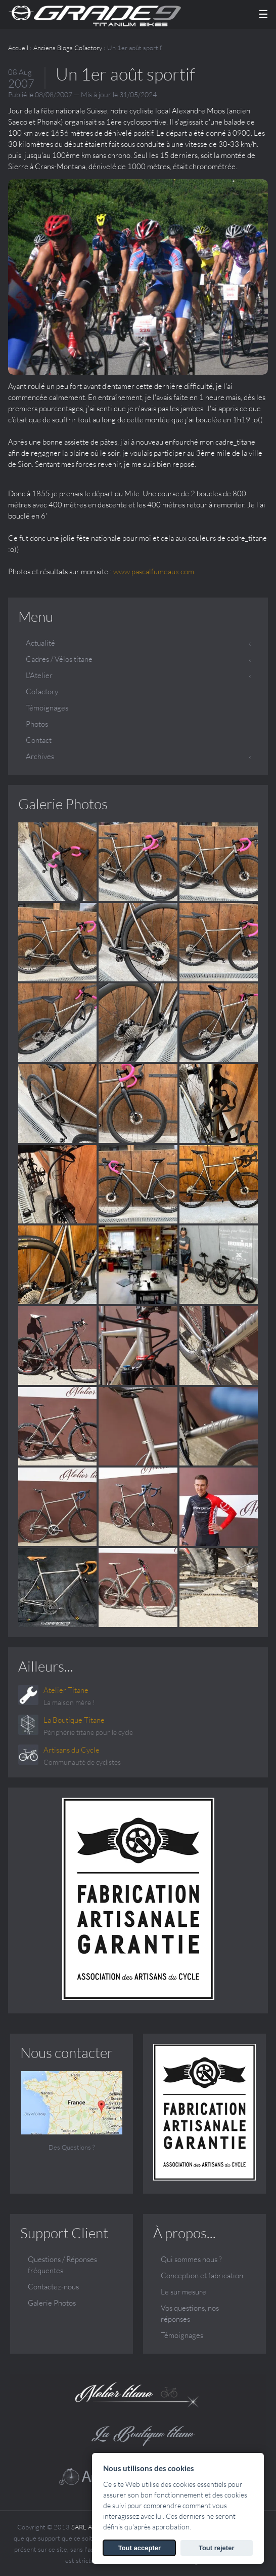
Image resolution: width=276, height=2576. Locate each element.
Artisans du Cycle (71, 1750)
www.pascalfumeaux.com (153, 571)
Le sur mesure (183, 2291)
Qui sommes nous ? (191, 2259)
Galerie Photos (63, 803)
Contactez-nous (53, 2286)
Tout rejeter (217, 2548)
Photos (37, 724)
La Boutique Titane (74, 1720)
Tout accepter (139, 2548)
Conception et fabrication (202, 2275)
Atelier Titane (65, 1690)
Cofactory (42, 691)
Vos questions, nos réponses (190, 2313)
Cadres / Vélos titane (59, 659)
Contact (39, 740)
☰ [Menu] (263, 14)
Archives (40, 756)
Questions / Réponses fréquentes (62, 2264)
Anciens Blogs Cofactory (67, 48)
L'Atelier (39, 675)
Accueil (18, 48)
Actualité (40, 643)
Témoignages (47, 707)
